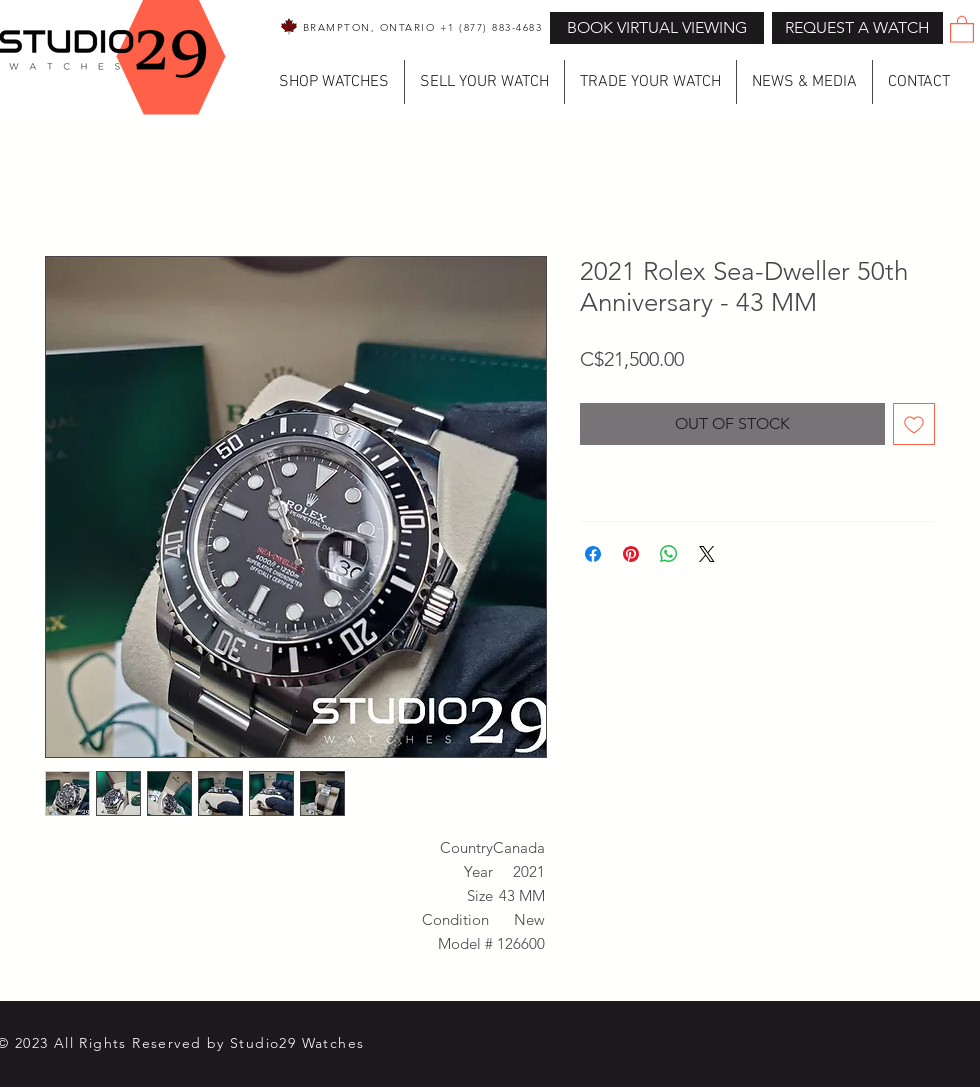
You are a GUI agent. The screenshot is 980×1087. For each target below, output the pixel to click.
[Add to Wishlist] (914, 424)
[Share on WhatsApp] (669, 554)
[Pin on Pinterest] (631, 554)
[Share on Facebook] (593, 554)
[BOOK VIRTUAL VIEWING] (657, 28)
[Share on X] (707, 554)
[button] (857, 28)
